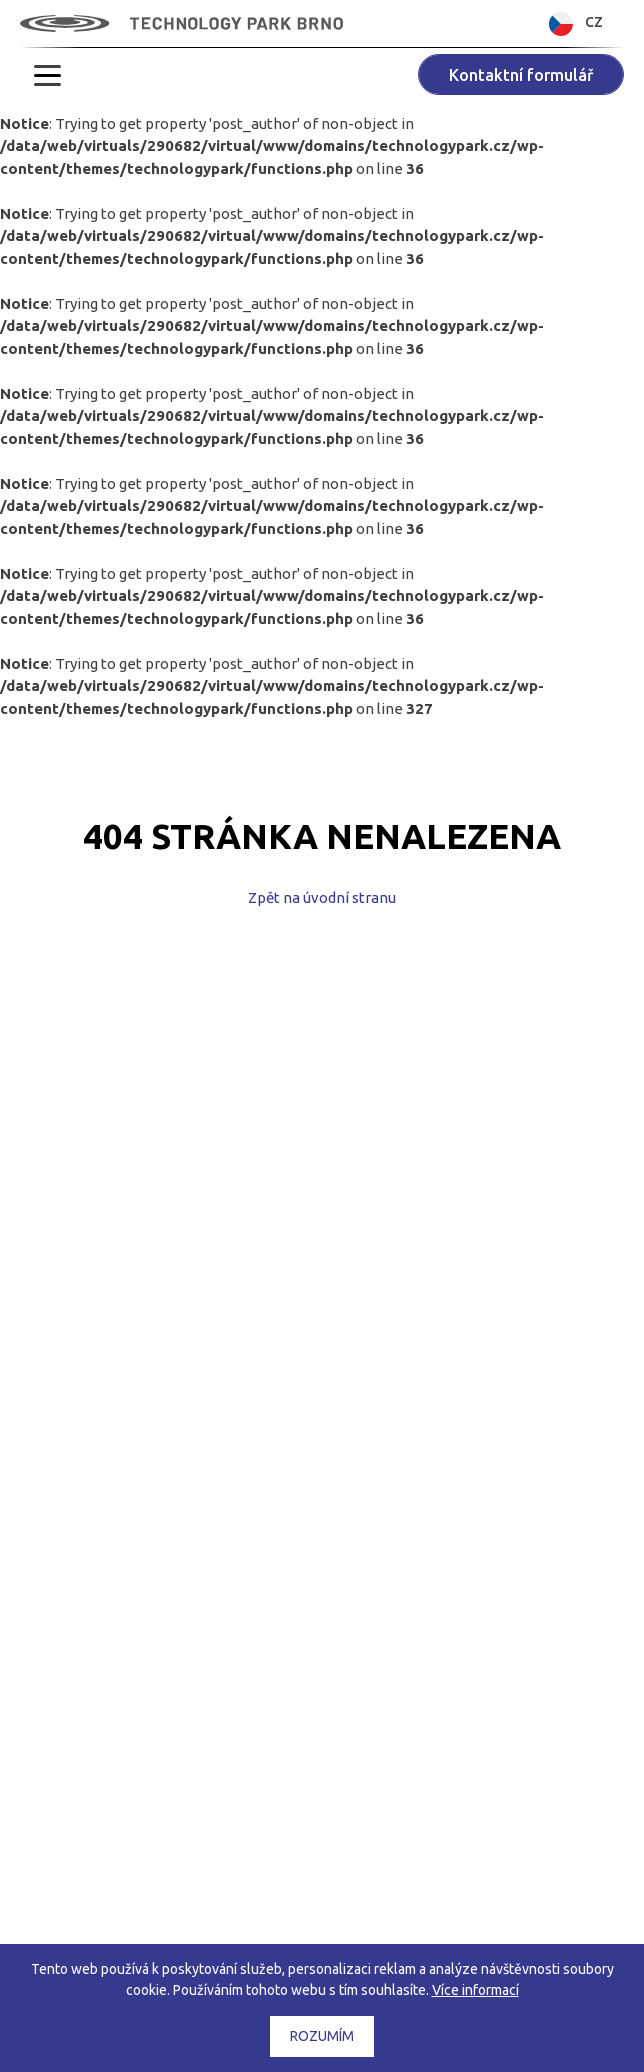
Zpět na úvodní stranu (322, 897)
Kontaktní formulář (521, 75)
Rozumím (322, 2036)
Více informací (475, 1990)
